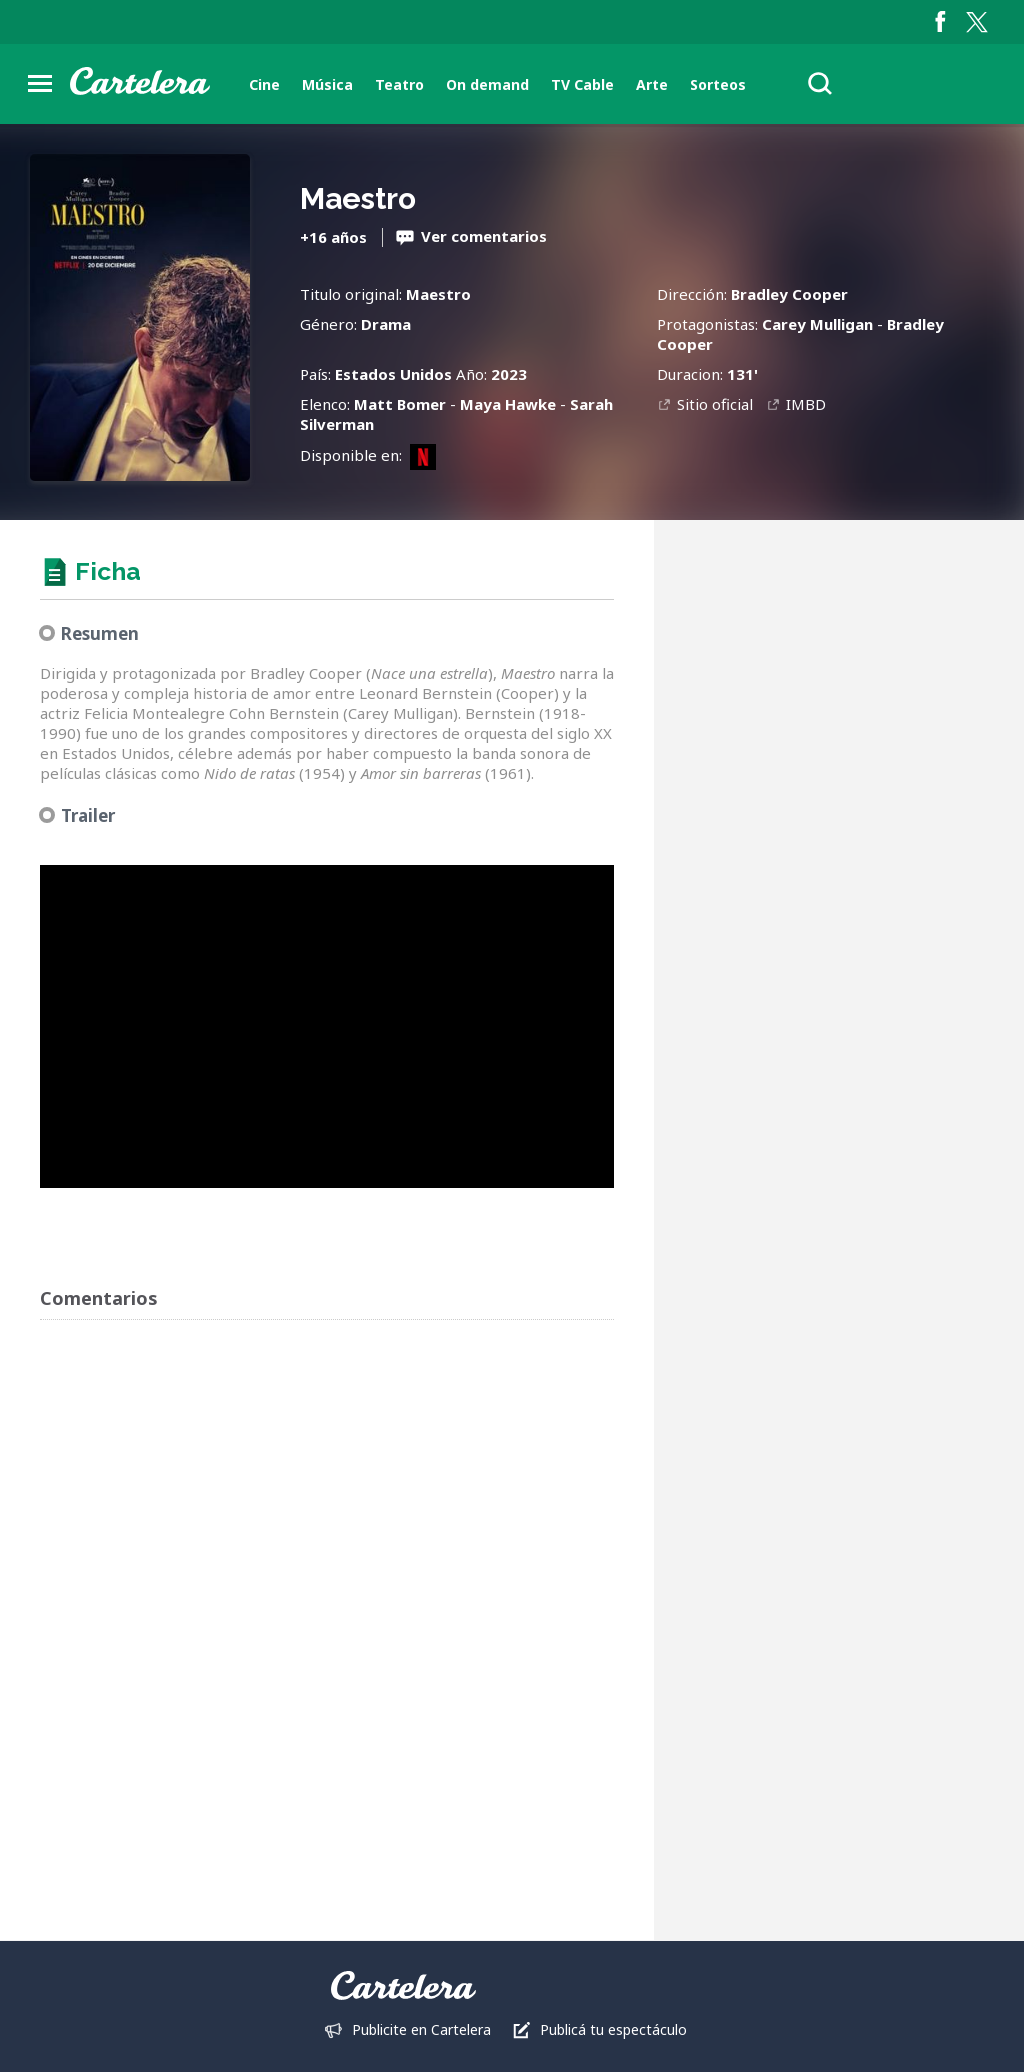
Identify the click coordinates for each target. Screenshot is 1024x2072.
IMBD (806, 404)
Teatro (399, 84)
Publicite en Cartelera (421, 2029)
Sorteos (718, 84)
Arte (652, 84)
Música (327, 84)
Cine (264, 84)
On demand (487, 84)
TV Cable (582, 84)
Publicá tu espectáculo (613, 2029)
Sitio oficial (715, 404)
